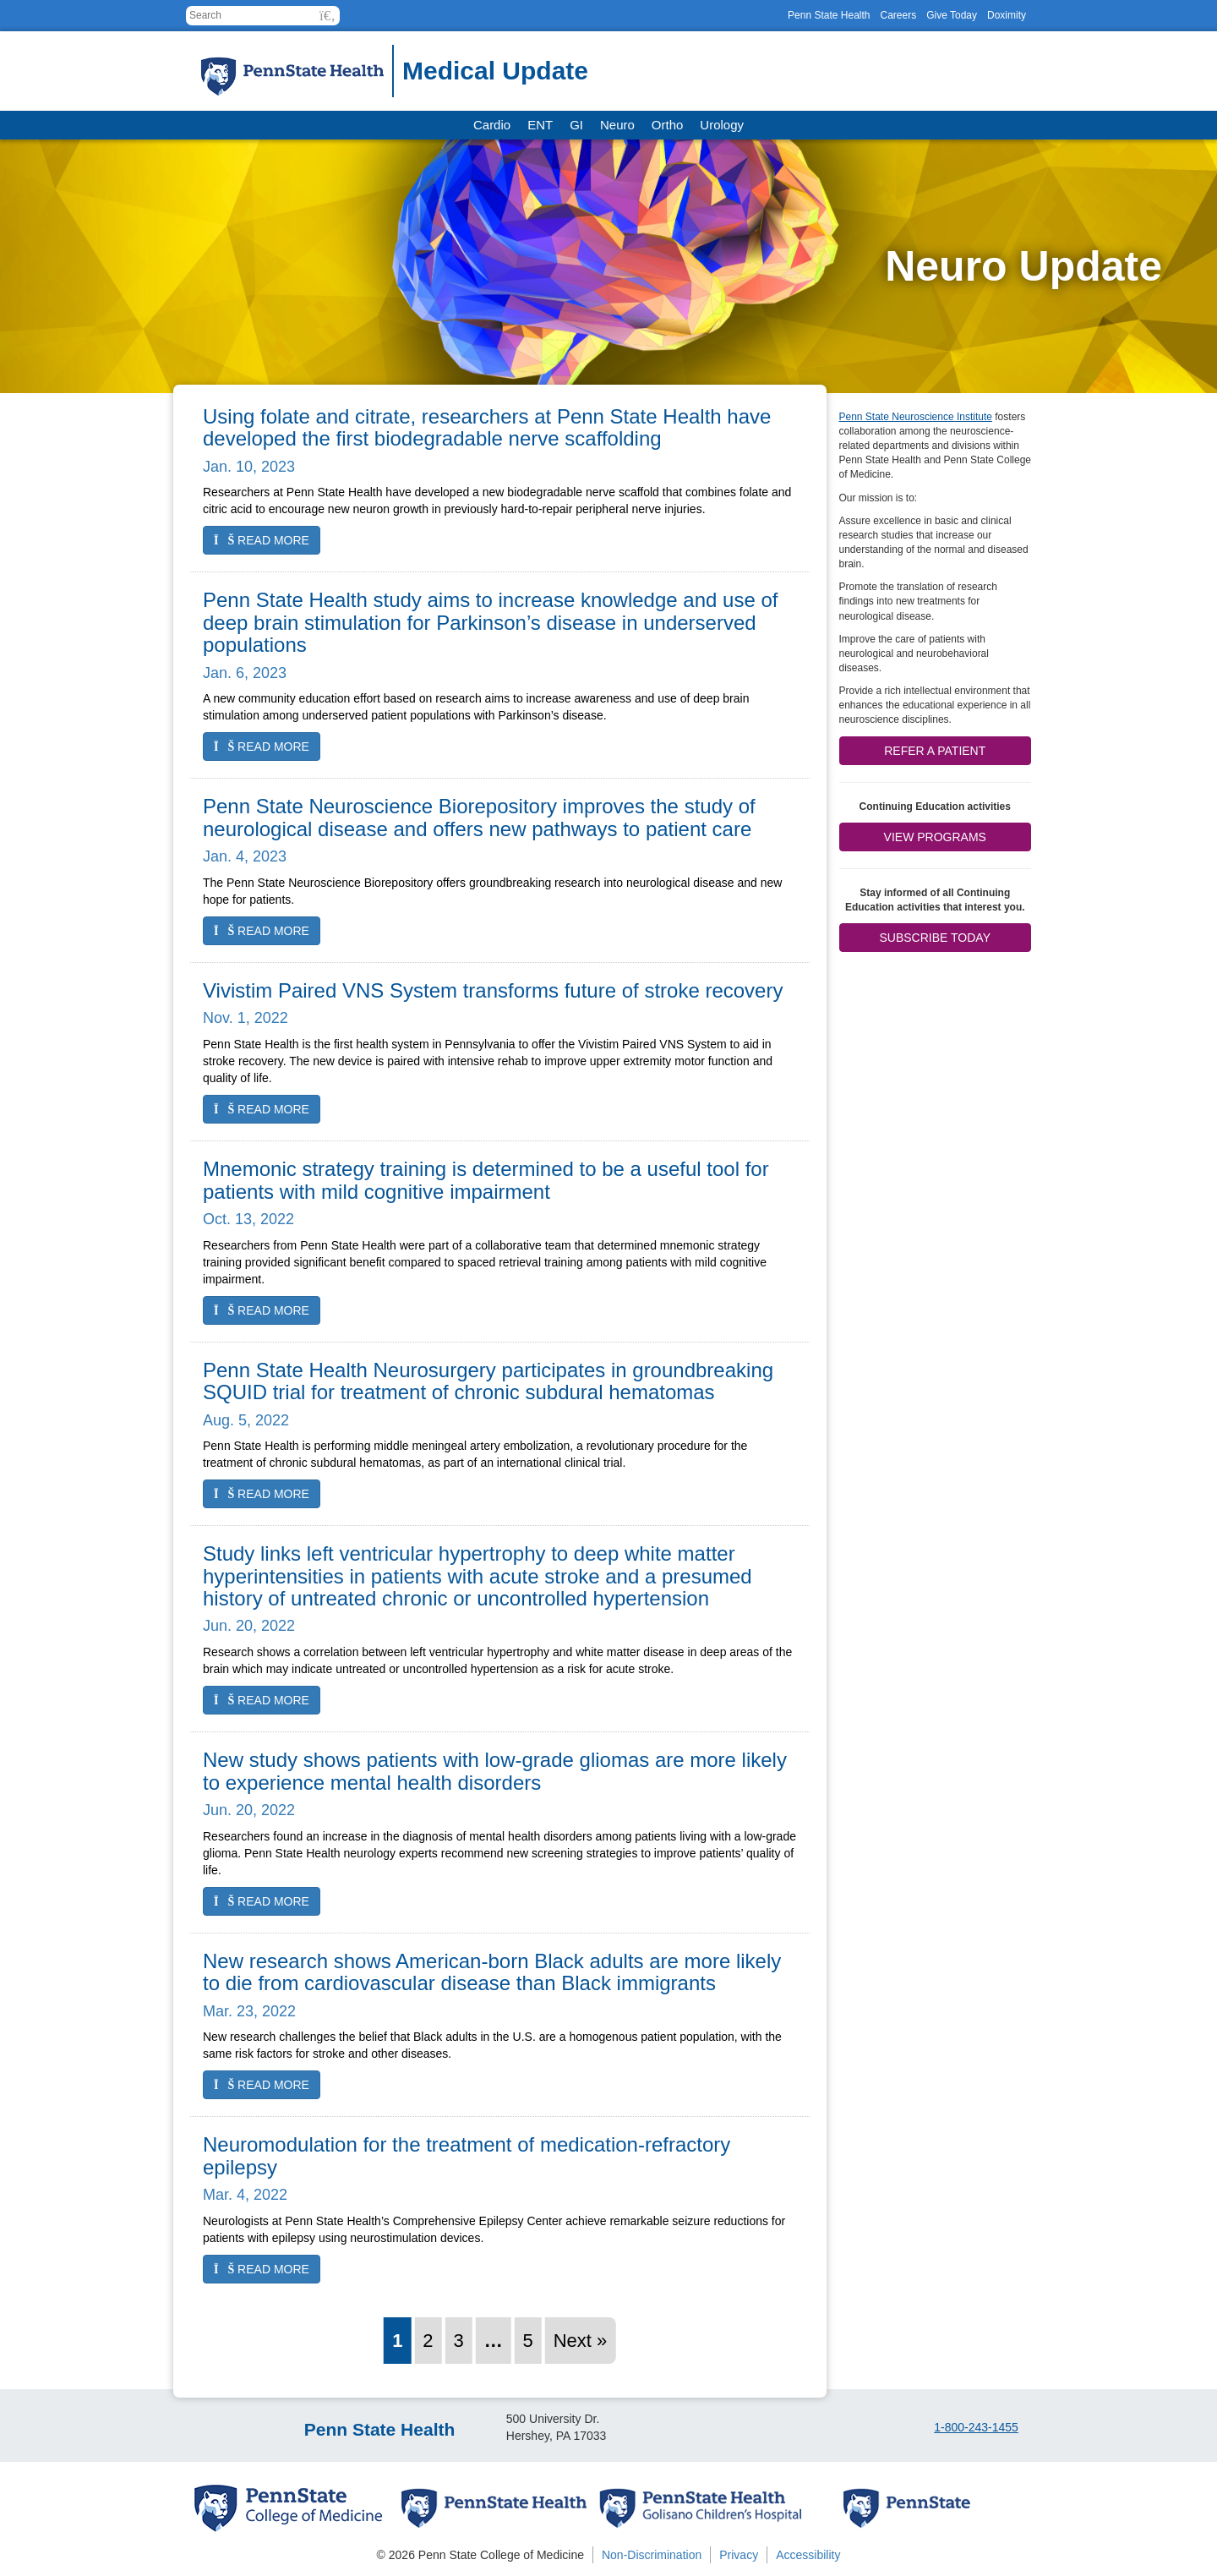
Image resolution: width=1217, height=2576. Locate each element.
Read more (261, 540)
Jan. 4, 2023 (245, 856)
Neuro (617, 125)
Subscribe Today (935, 937)
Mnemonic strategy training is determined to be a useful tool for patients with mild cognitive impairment (486, 1179)
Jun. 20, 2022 (249, 1625)
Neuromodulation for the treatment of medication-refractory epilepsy (466, 2155)
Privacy (738, 2555)
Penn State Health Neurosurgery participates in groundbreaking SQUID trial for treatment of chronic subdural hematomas (488, 1381)
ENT (540, 125)
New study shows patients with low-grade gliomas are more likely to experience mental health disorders (495, 1770)
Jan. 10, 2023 (249, 466)
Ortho (668, 125)
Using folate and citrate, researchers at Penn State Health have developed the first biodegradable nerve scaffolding (487, 427)
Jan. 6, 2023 (245, 673)
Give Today (951, 15)
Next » (581, 2340)
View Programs (935, 837)
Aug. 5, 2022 (246, 1420)
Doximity (1006, 15)
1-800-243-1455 (976, 2427)
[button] (327, 15)
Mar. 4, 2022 (245, 2194)
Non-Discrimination (651, 2555)
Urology (722, 125)
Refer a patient (934, 750)
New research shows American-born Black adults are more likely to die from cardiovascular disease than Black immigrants (492, 1972)
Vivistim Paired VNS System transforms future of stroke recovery (493, 990)
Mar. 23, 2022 (249, 2011)
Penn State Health (829, 15)
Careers (898, 15)
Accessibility (808, 2555)
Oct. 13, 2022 (248, 1219)
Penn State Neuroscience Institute (915, 417)
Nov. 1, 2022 (245, 1017)
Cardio (491, 125)
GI (576, 125)
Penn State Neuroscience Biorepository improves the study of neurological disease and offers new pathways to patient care (479, 817)
